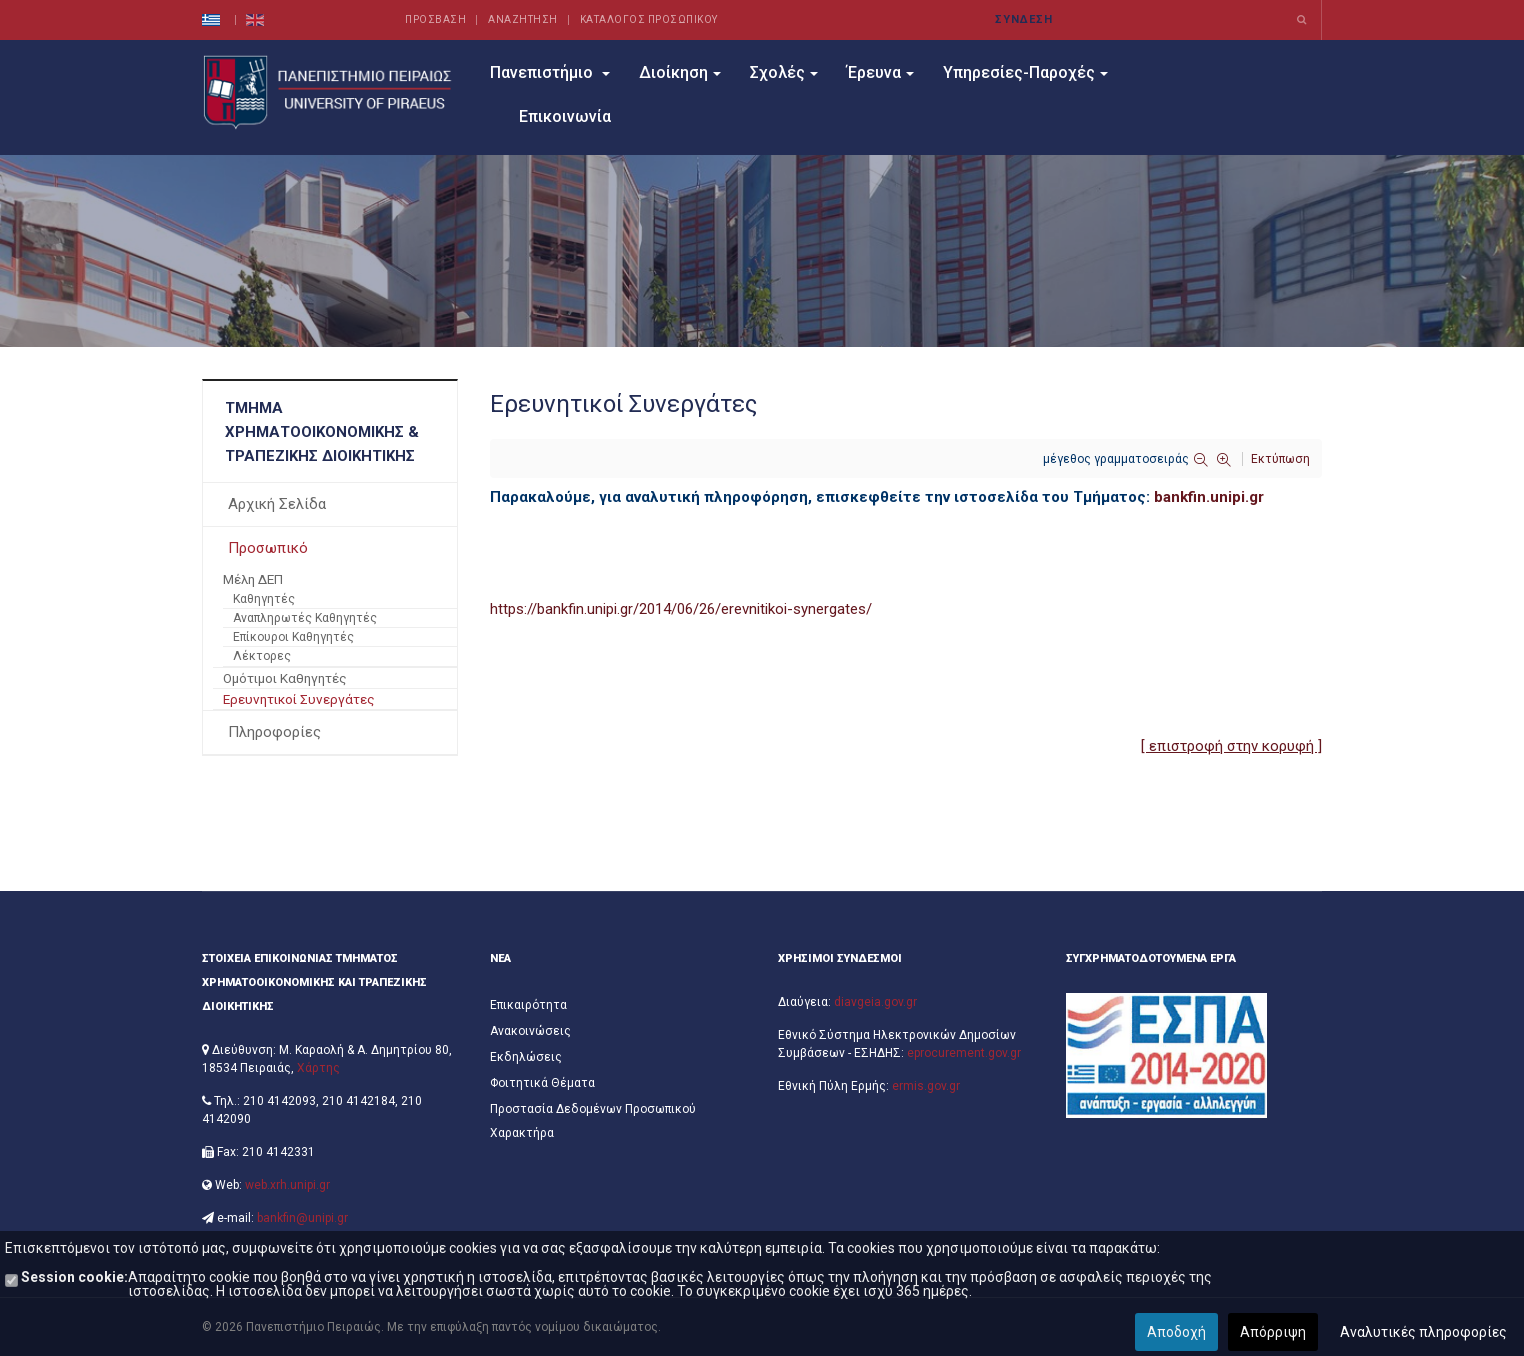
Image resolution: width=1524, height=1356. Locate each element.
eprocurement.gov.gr (964, 1053)
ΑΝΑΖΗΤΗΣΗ (523, 19)
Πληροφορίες (274, 732)
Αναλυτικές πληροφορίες (1423, 1332)
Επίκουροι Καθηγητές (293, 637)
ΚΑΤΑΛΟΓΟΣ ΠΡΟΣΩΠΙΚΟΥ (649, 19)
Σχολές (784, 72)
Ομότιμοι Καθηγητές (285, 678)
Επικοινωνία (565, 116)
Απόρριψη (1273, 1332)
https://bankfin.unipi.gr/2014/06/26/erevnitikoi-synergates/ (681, 609)
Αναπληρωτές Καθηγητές (305, 618)
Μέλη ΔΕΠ (253, 579)
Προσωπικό (268, 548)
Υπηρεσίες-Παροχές (1025, 72)
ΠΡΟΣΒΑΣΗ (435, 19)
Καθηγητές (264, 599)
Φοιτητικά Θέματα (542, 1083)
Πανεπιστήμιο (550, 72)
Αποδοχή (1176, 1332)
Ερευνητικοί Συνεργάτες (299, 699)
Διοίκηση (680, 72)
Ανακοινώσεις (530, 1031)
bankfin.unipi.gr (1209, 497)
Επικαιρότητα (528, 1005)
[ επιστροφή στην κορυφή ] (1231, 746)
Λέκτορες (262, 656)
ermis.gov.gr (926, 1086)
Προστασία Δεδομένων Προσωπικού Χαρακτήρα (593, 1121)
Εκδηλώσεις (526, 1057)
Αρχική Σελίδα (277, 504)
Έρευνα (880, 72)
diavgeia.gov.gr (875, 1002)
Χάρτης (318, 1068)
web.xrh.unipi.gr (287, 1185)
